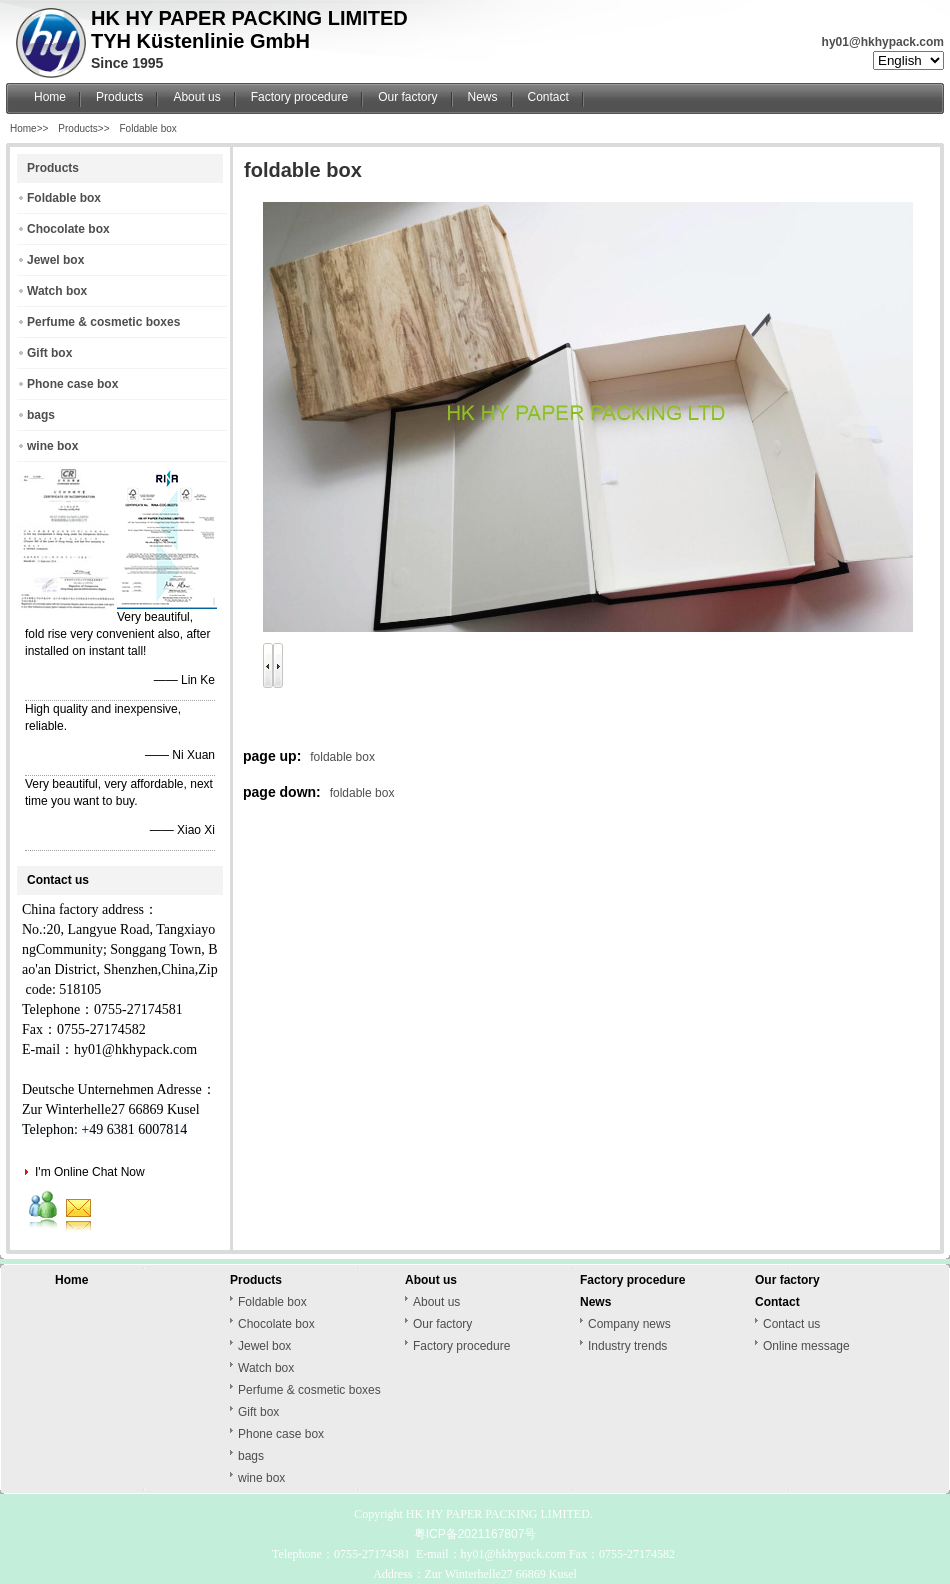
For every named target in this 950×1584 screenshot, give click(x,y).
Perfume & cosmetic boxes (103, 322)
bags (41, 415)
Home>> (29, 128)
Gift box (49, 353)
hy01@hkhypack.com (883, 42)
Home (50, 97)
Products (119, 97)
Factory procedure (299, 97)
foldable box (342, 757)
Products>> (83, 128)
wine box (52, 446)
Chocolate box (68, 229)
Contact (548, 97)
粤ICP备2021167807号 (475, 1534)
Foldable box (148, 128)
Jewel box (55, 260)
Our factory (407, 97)
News (483, 97)
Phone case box (72, 384)
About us (196, 97)
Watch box (57, 291)
